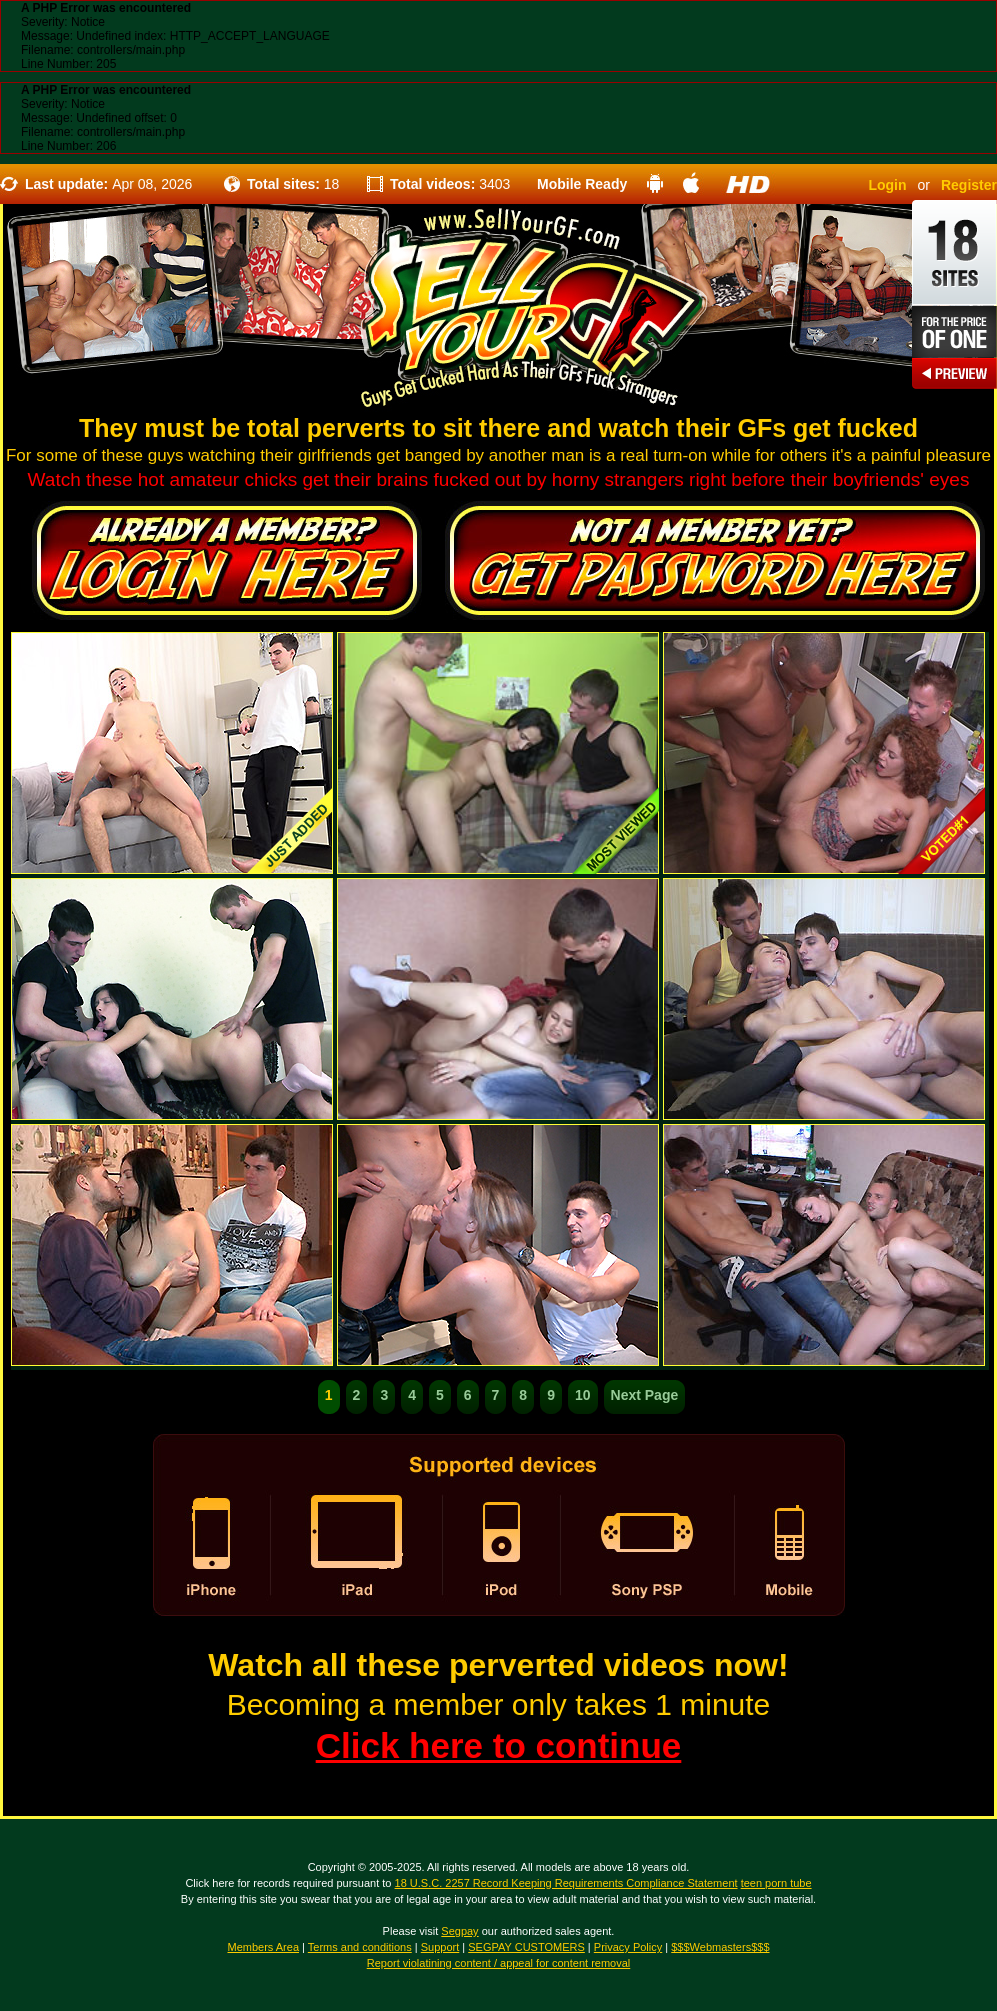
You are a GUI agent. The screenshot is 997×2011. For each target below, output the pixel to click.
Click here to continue (499, 1745)
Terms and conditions (360, 1947)
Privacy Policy (628, 1947)
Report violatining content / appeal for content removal (499, 1963)
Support (440, 1947)
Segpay (459, 1931)
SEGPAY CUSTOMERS (526, 1947)
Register (969, 185)
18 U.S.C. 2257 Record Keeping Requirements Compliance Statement (566, 1883)
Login (887, 185)
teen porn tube (776, 1883)
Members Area (263, 1947)
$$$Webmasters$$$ (720, 1947)
